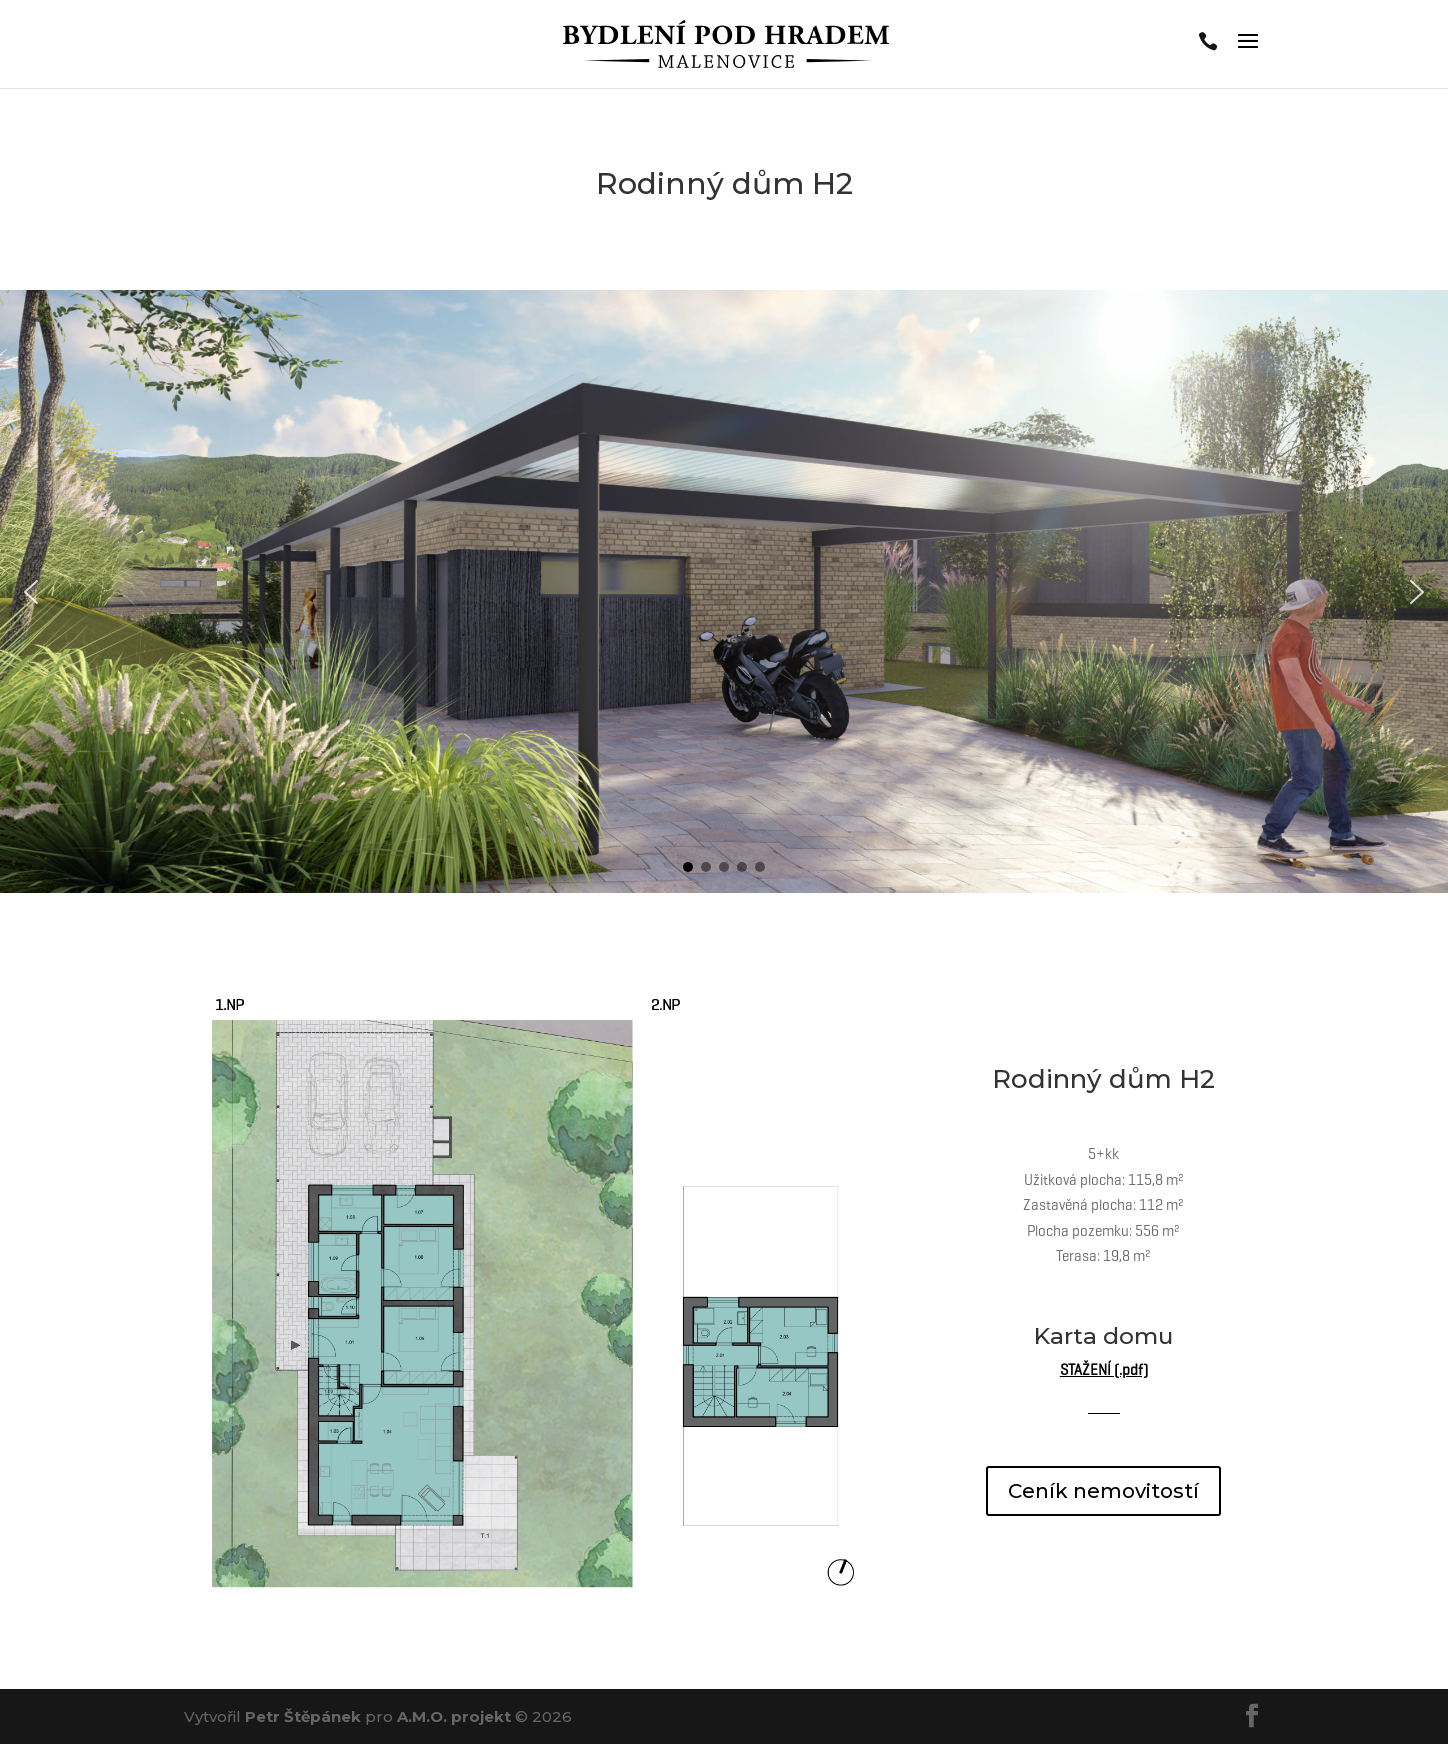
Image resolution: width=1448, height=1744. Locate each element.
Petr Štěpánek (303, 1716)
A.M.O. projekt (454, 1716)
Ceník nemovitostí (1103, 1491)
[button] (31, 592)
